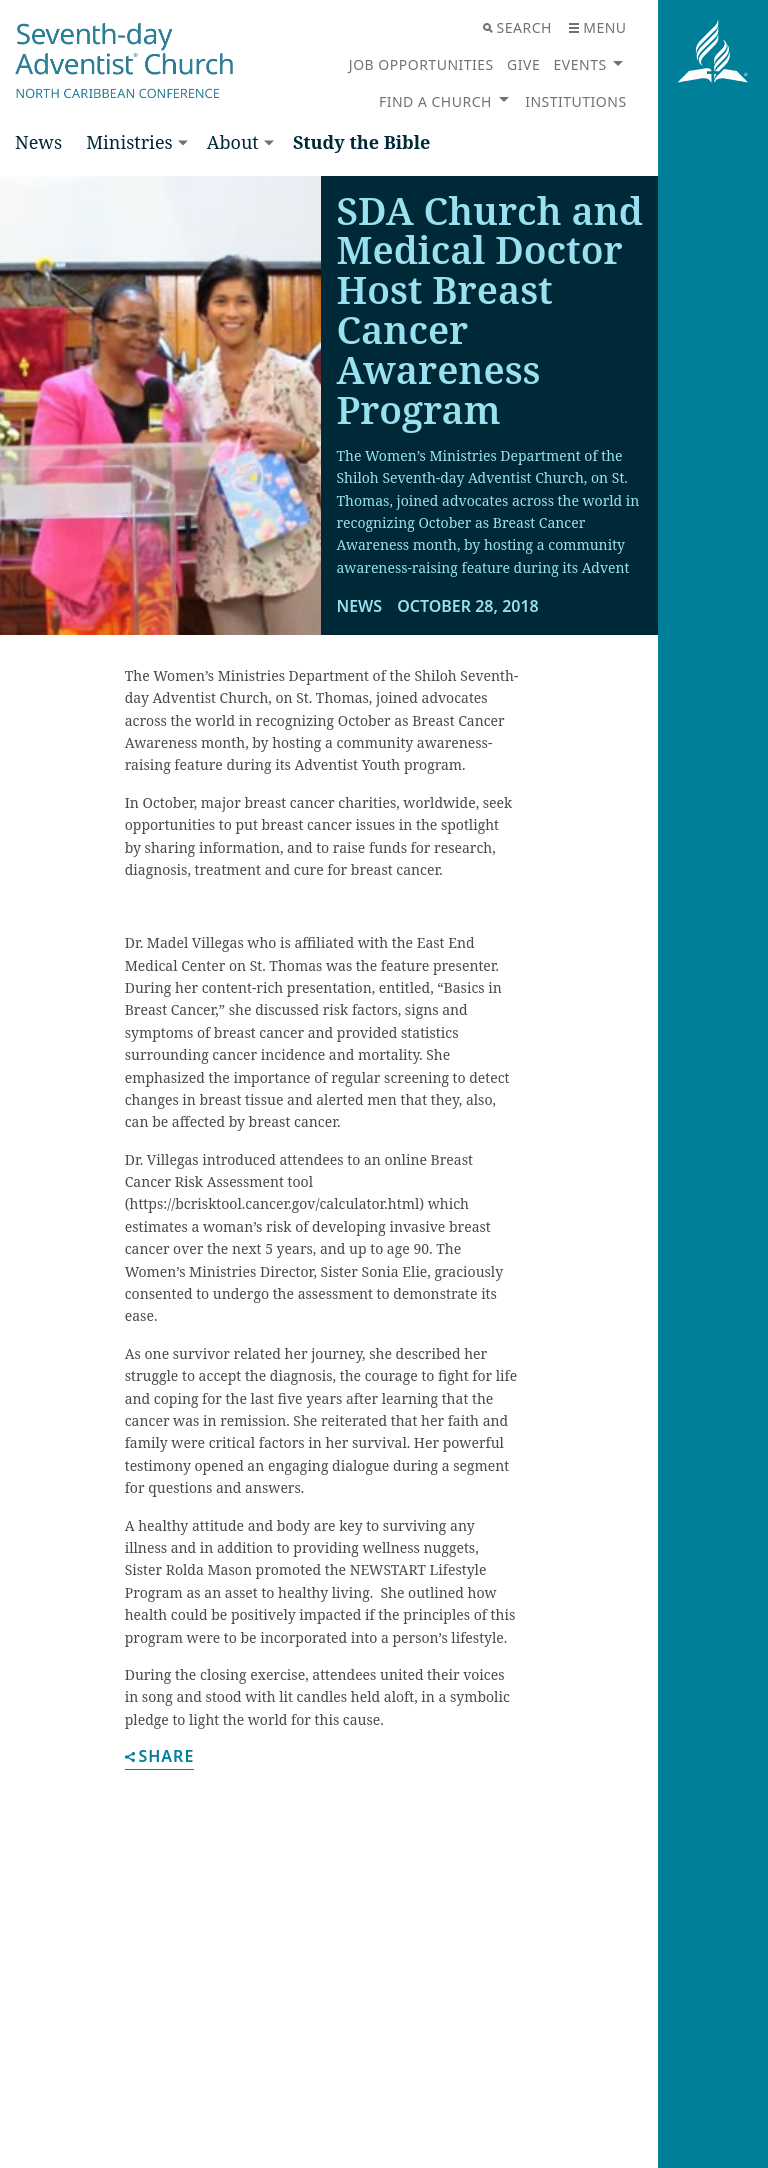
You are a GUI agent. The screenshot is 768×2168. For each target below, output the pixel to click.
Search (517, 27)
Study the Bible (362, 142)
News (38, 142)
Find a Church (435, 101)
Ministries (129, 142)
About (233, 142)
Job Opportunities (421, 64)
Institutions (575, 101)
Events (580, 64)
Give (523, 64)
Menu (597, 27)
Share (160, 1757)
